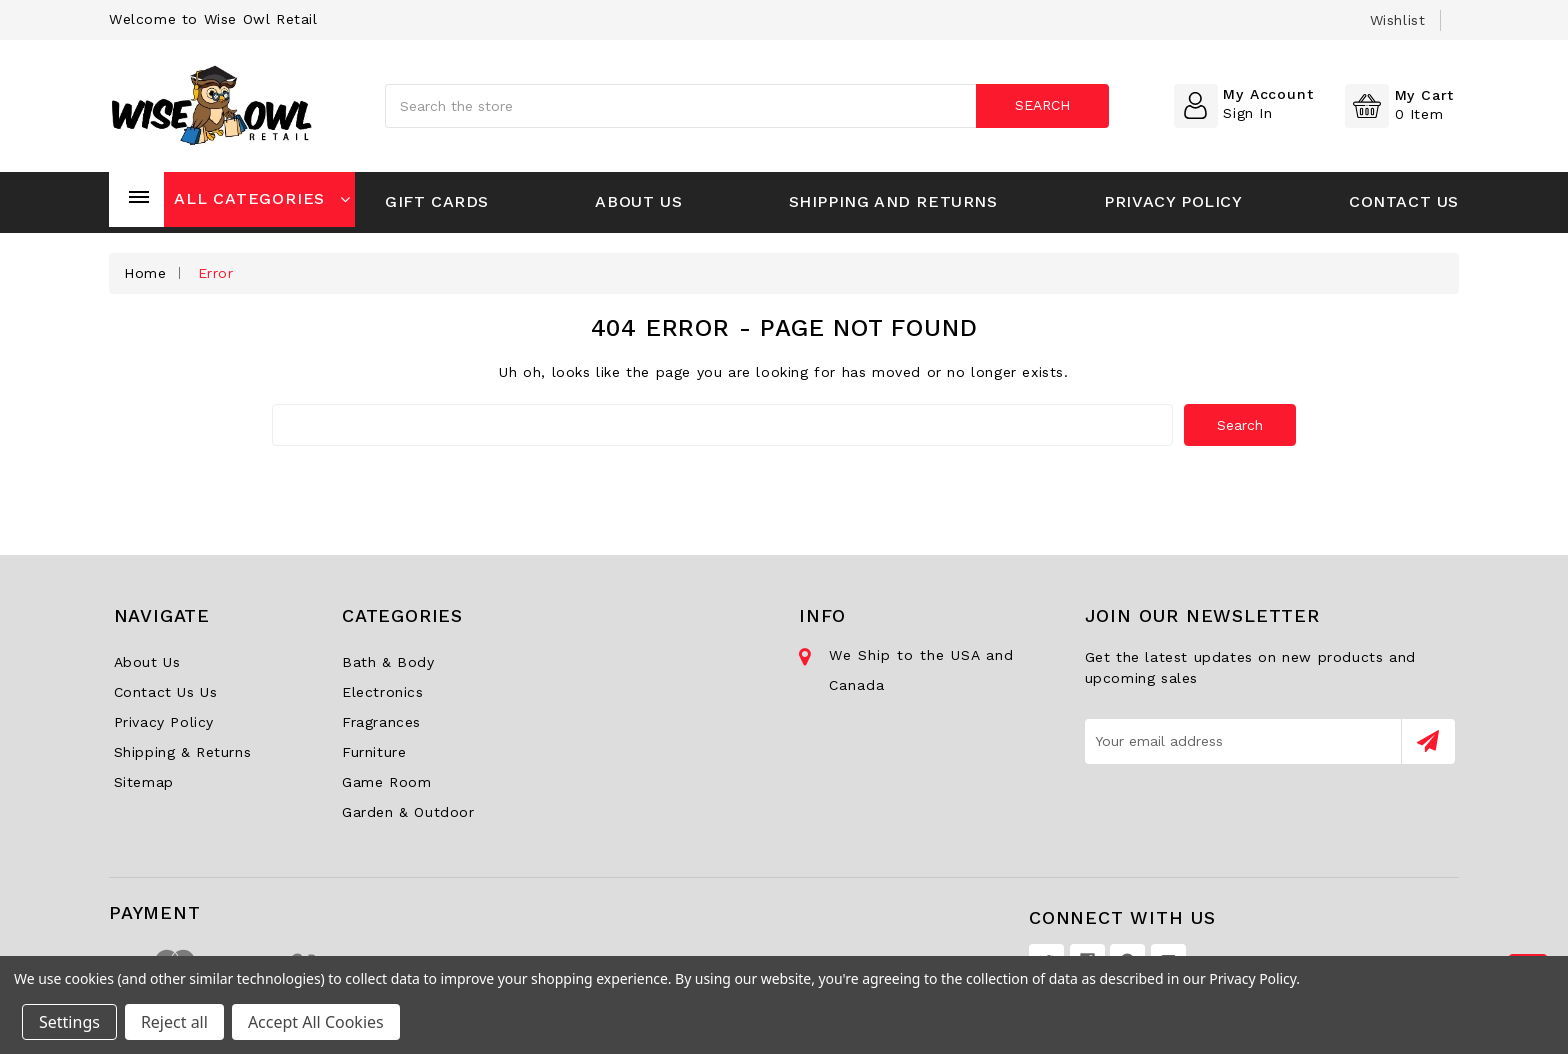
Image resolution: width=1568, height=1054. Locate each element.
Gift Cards (437, 201)
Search (1042, 105)
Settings (69, 1022)
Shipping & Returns (183, 752)
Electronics (383, 692)
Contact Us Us (166, 692)
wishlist (1398, 20)
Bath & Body (388, 662)
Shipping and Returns (893, 201)
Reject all (174, 1022)
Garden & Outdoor (408, 812)
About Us (638, 201)
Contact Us (1404, 201)
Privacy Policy (1173, 201)
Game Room (386, 782)
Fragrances (381, 722)
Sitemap (144, 782)
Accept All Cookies (316, 1022)
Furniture (374, 752)
